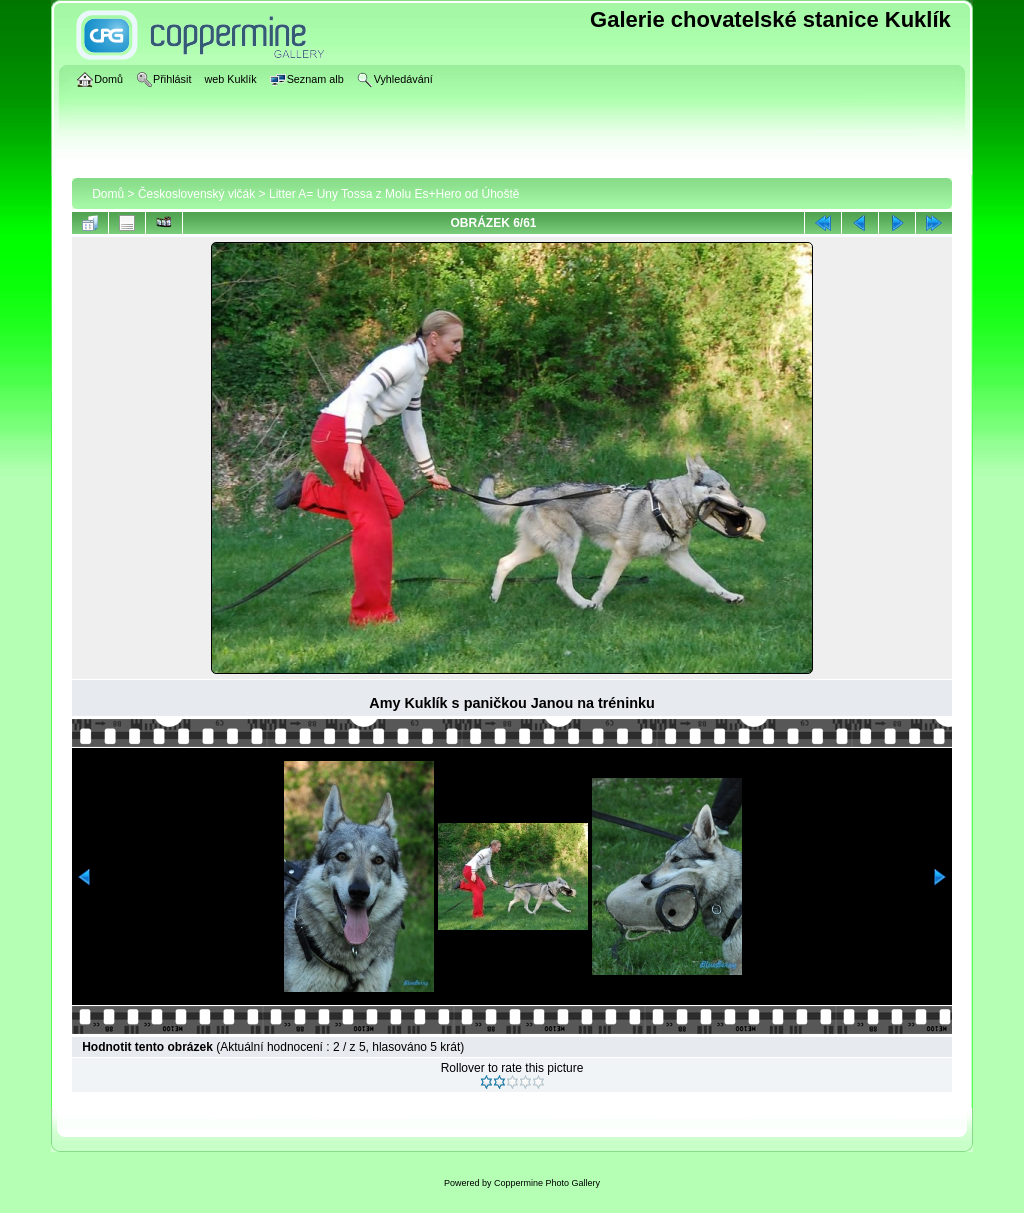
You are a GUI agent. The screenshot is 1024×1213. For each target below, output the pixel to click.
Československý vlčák (196, 194)
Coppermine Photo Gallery (547, 1183)
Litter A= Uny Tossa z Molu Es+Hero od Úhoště (394, 194)
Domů (108, 194)
